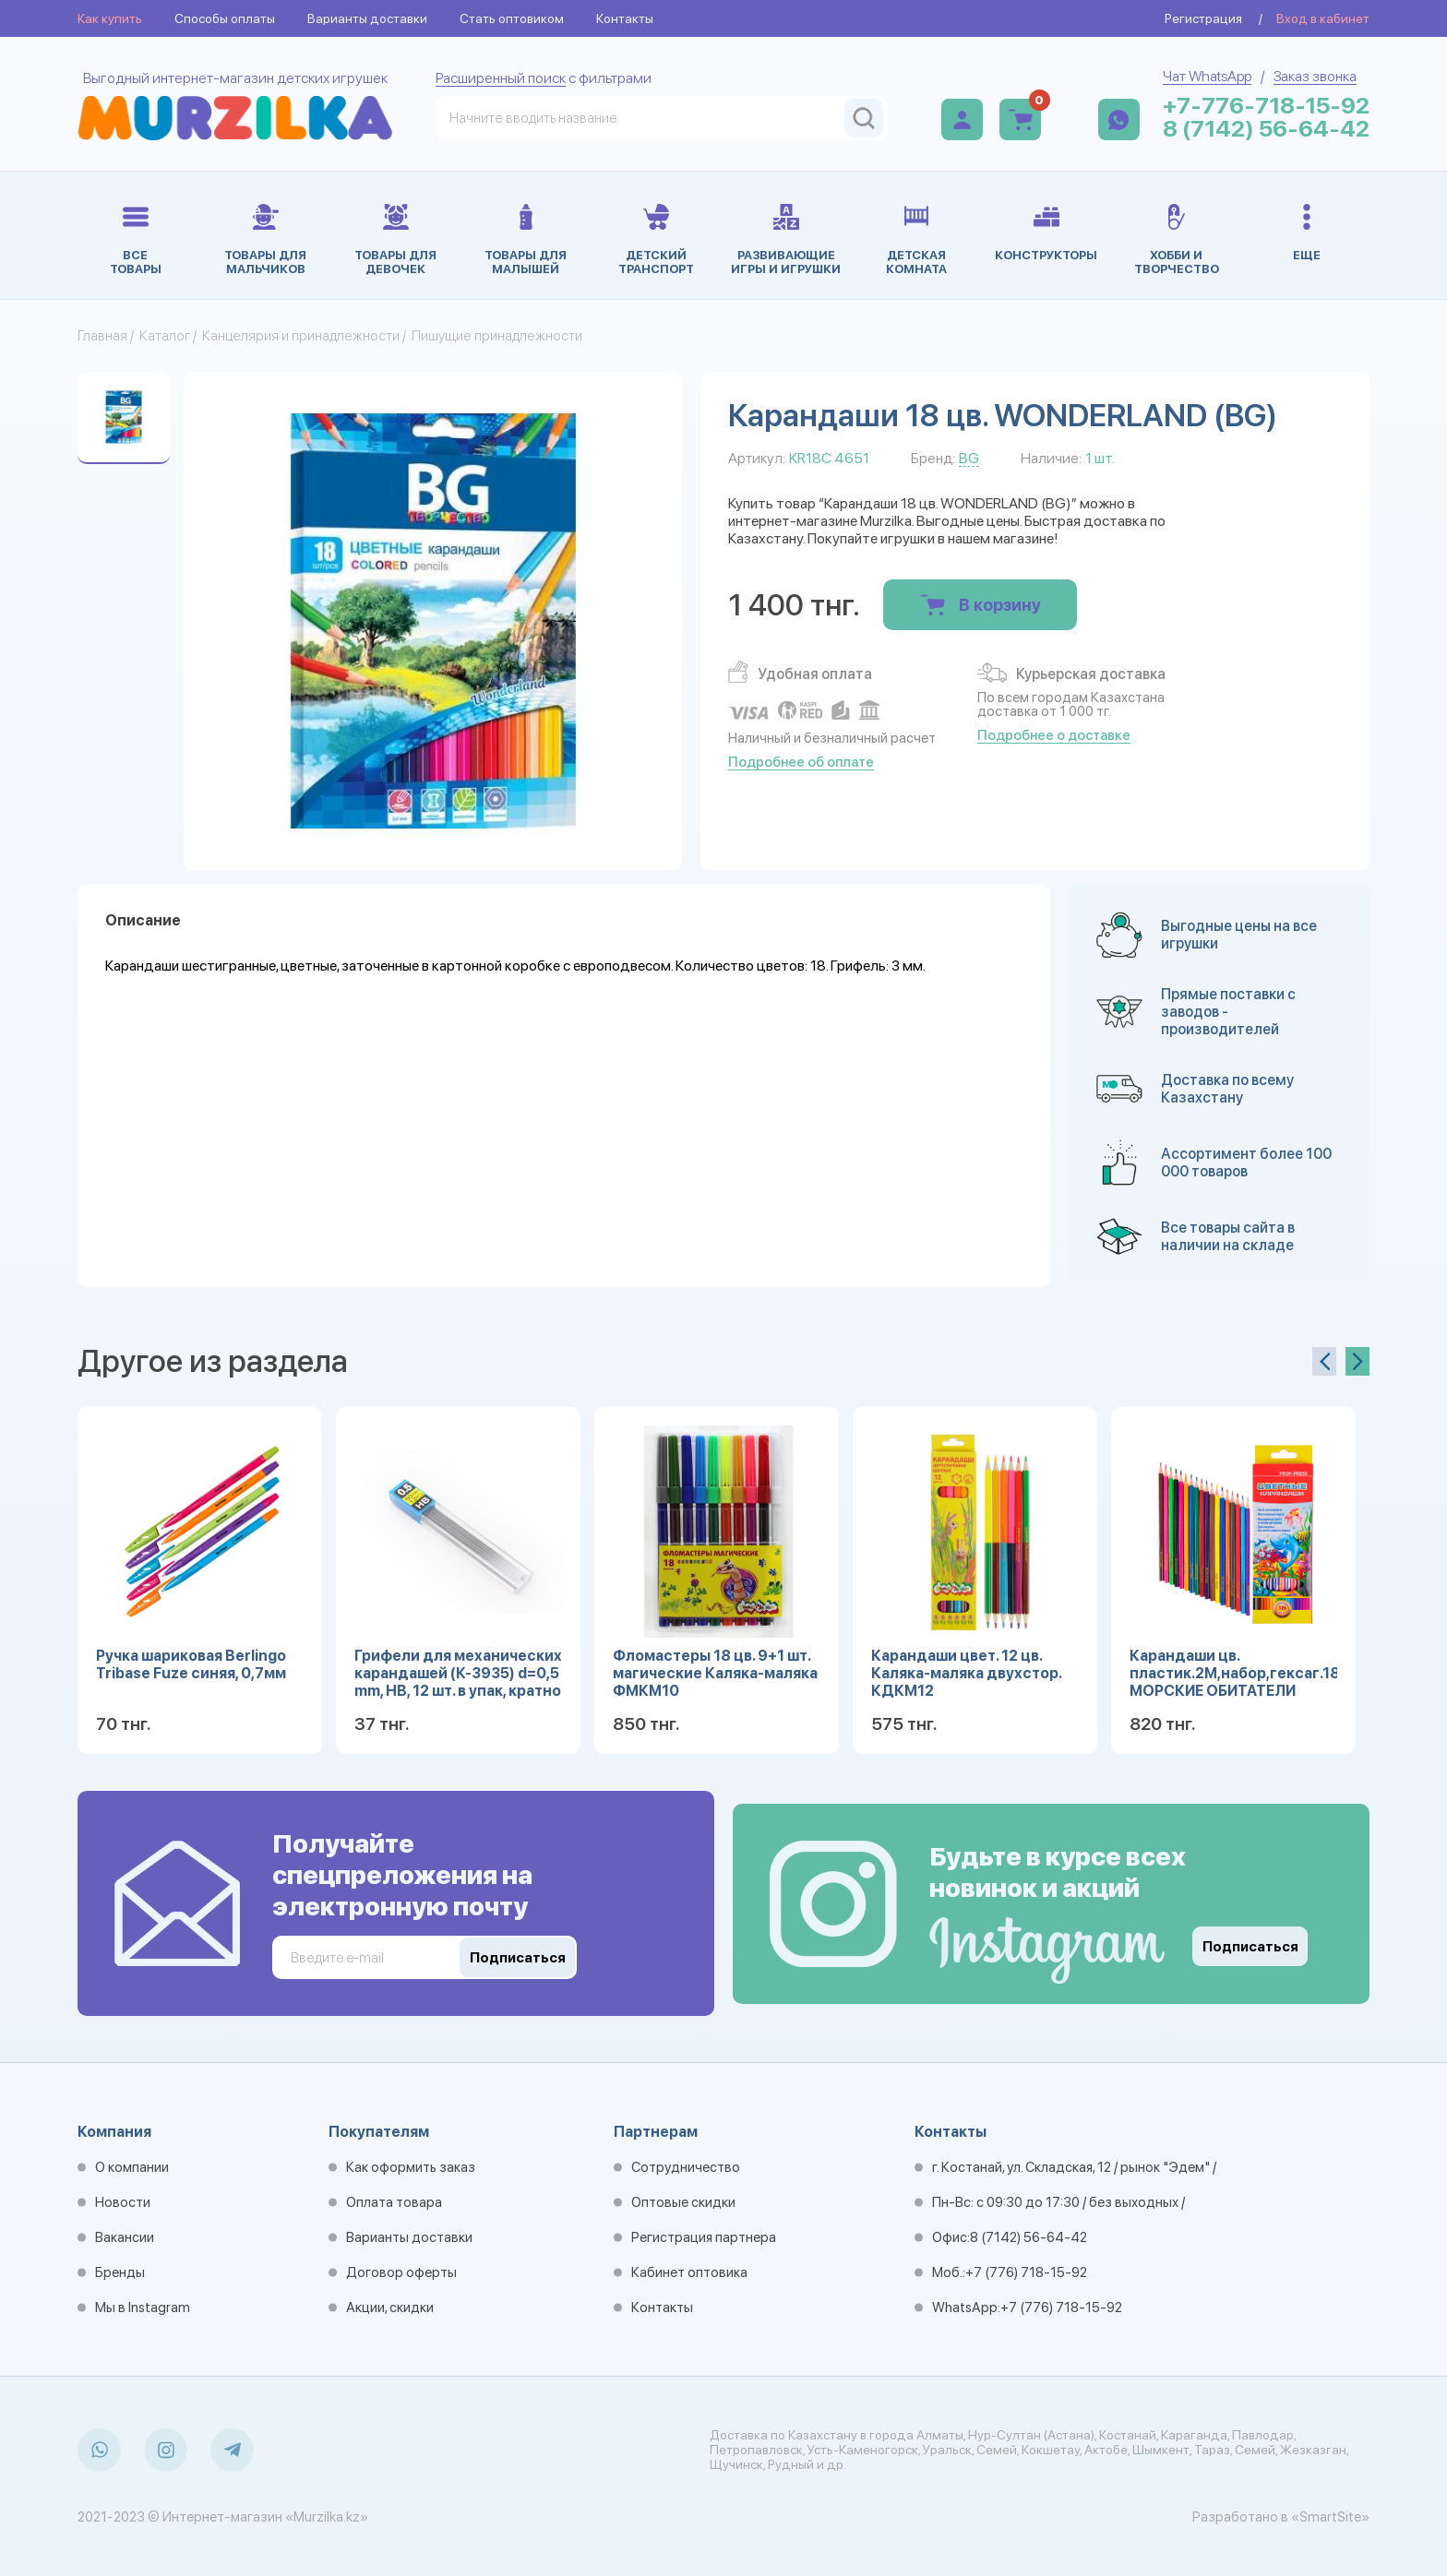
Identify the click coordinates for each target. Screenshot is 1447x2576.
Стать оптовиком (512, 18)
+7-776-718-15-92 (1266, 105)
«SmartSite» (1330, 2517)
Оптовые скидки (683, 2202)
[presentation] (1324, 1361)
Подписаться (1250, 1946)
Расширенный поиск (501, 78)
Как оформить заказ (410, 2167)
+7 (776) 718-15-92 (1026, 2272)
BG (969, 458)
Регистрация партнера (703, 2237)
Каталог (164, 336)
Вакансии (124, 2237)
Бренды (120, 2272)
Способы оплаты (224, 18)
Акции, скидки (390, 2307)
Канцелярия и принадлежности (301, 336)
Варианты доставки (367, 18)
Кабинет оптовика (689, 2272)
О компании (132, 2167)
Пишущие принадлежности (497, 336)
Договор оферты (401, 2272)
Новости (122, 2202)
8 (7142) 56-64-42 (1266, 128)
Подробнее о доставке (1053, 735)
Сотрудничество (685, 2167)
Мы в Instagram (142, 2307)
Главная (102, 336)
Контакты (624, 18)
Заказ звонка (1315, 76)
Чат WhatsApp (1207, 76)
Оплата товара (394, 2202)
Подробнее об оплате (801, 762)
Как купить (110, 18)
